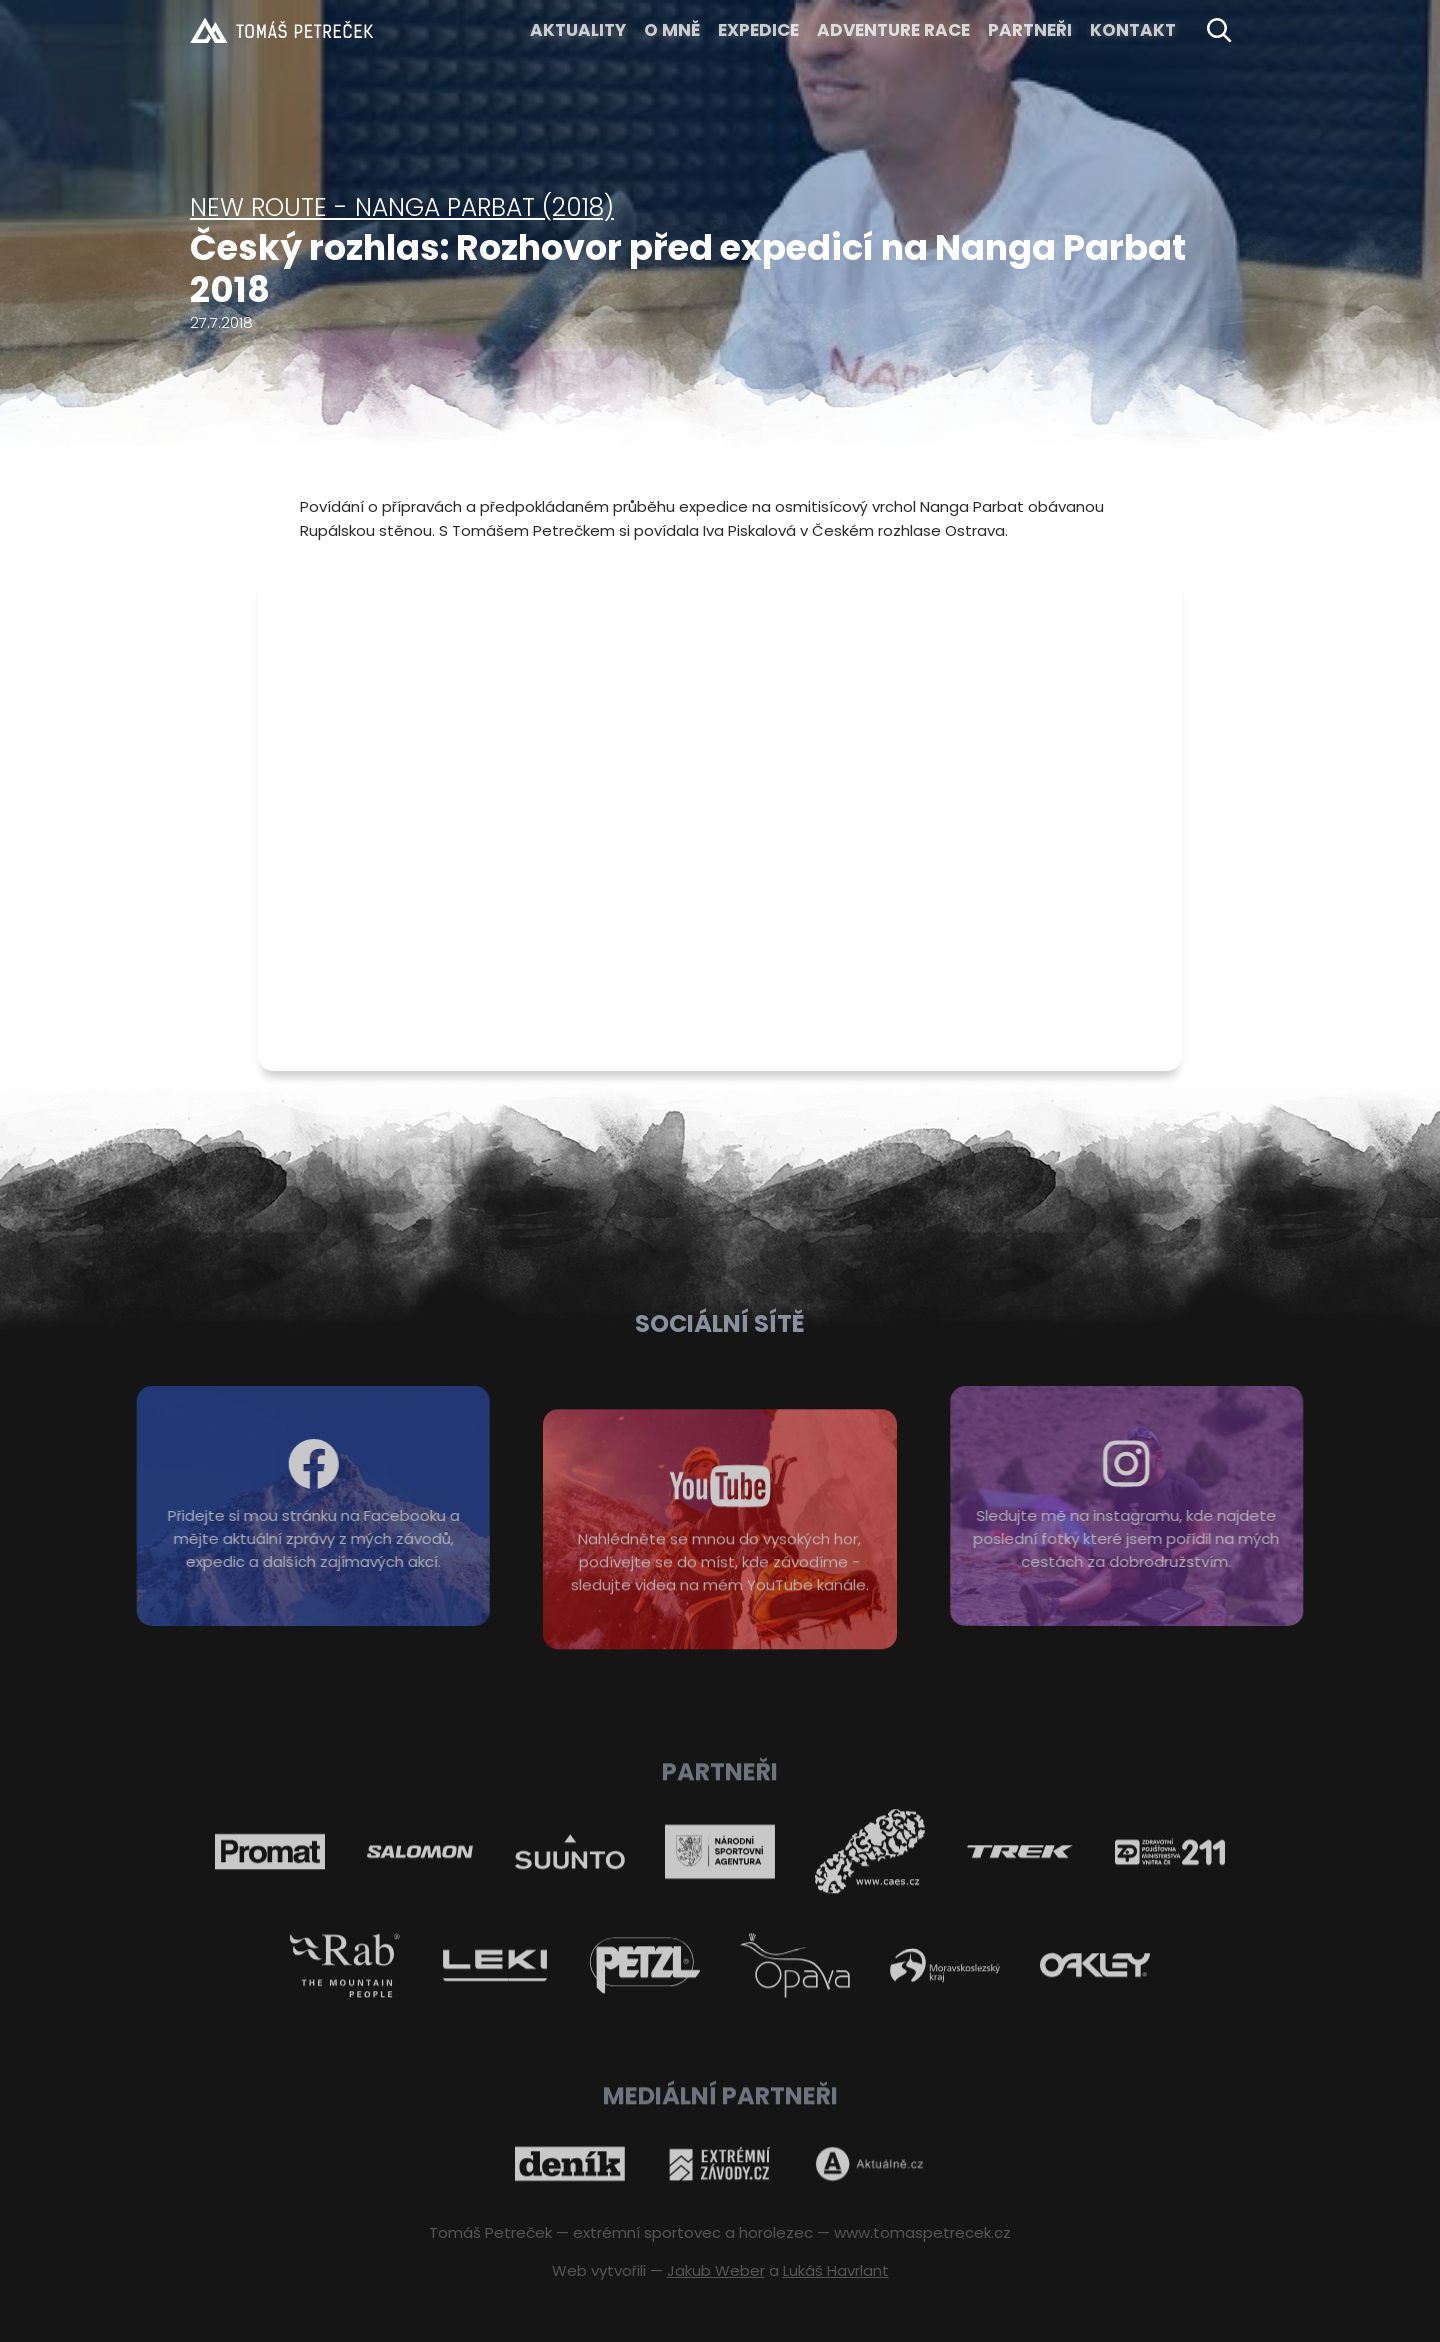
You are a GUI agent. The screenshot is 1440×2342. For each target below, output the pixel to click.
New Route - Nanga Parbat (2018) (402, 207)
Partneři (1030, 30)
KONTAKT (1133, 30)
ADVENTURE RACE (893, 30)
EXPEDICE (758, 30)
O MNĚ (672, 30)
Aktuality (578, 30)
